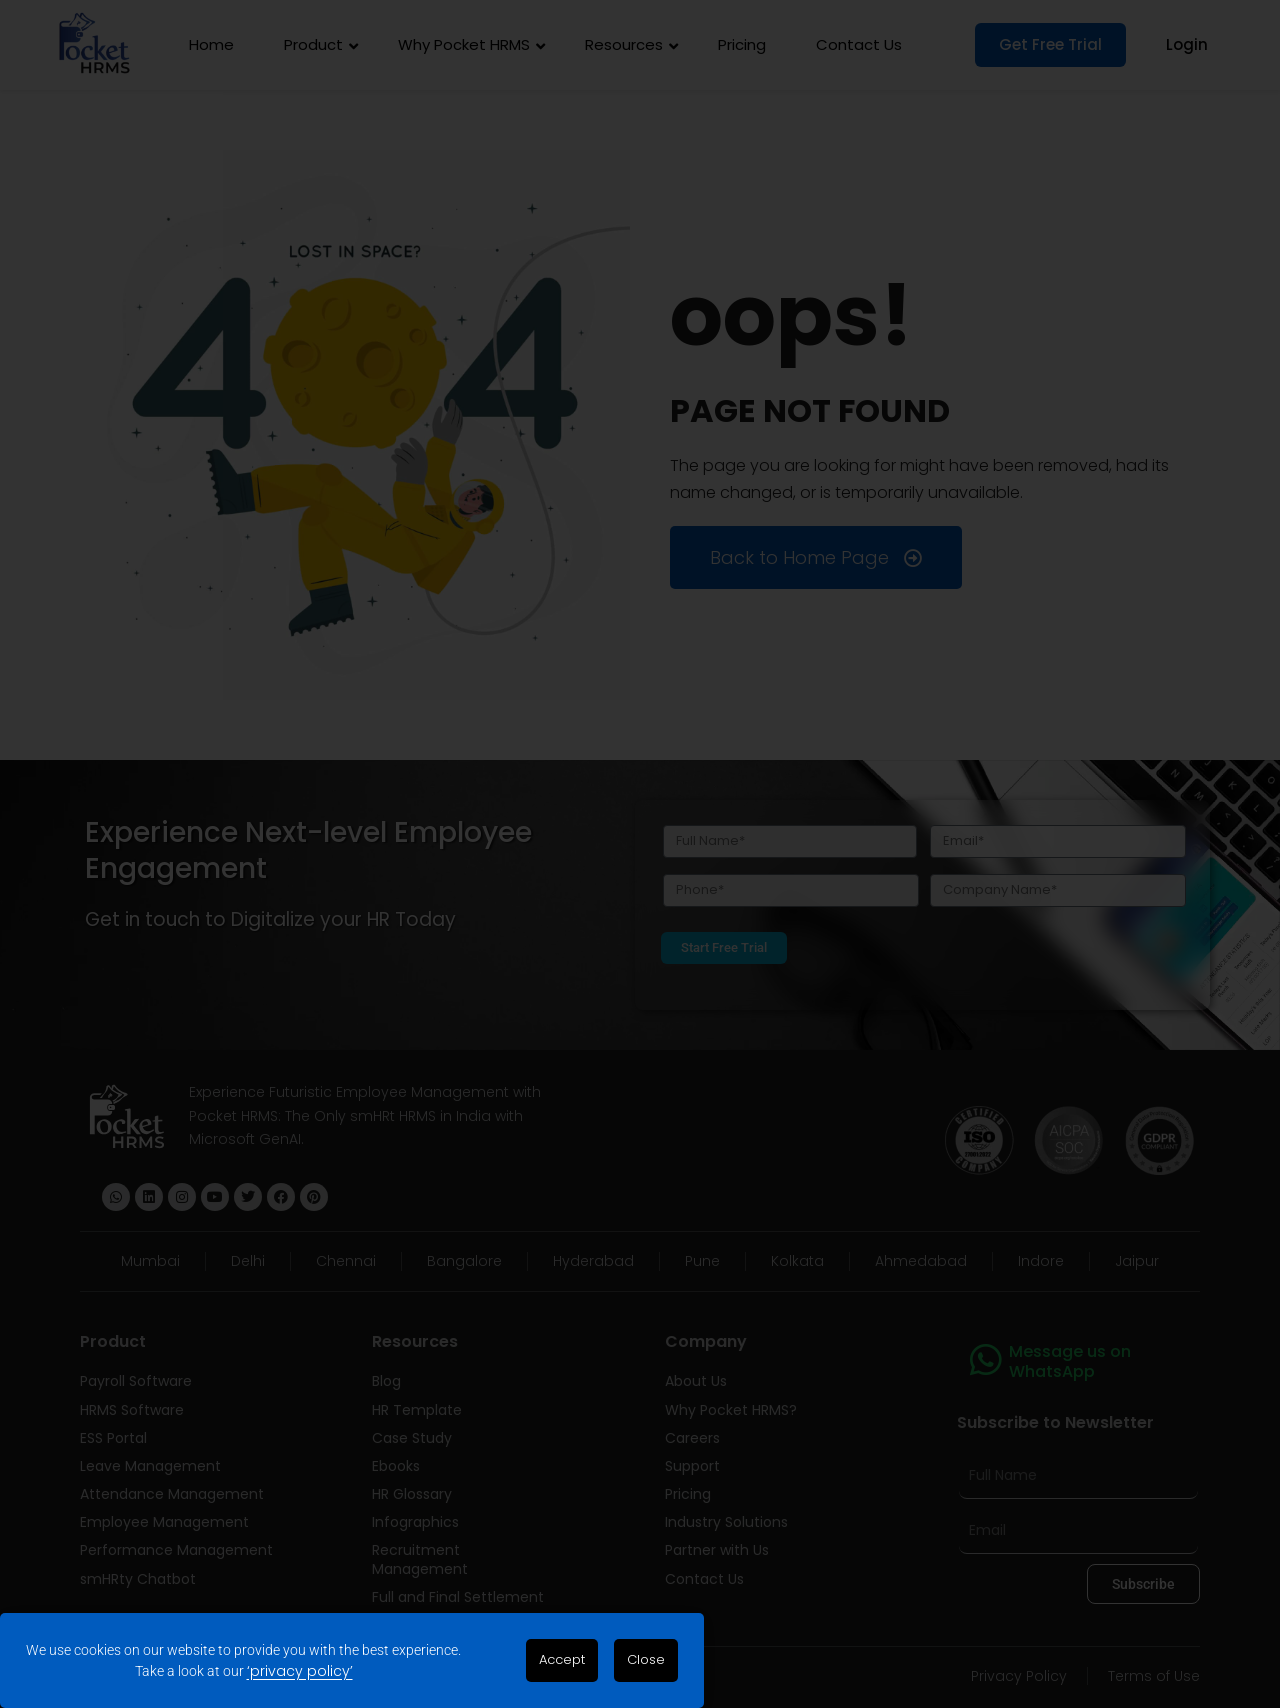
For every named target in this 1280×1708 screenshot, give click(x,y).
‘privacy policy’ (300, 1671)
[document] (640, 854)
